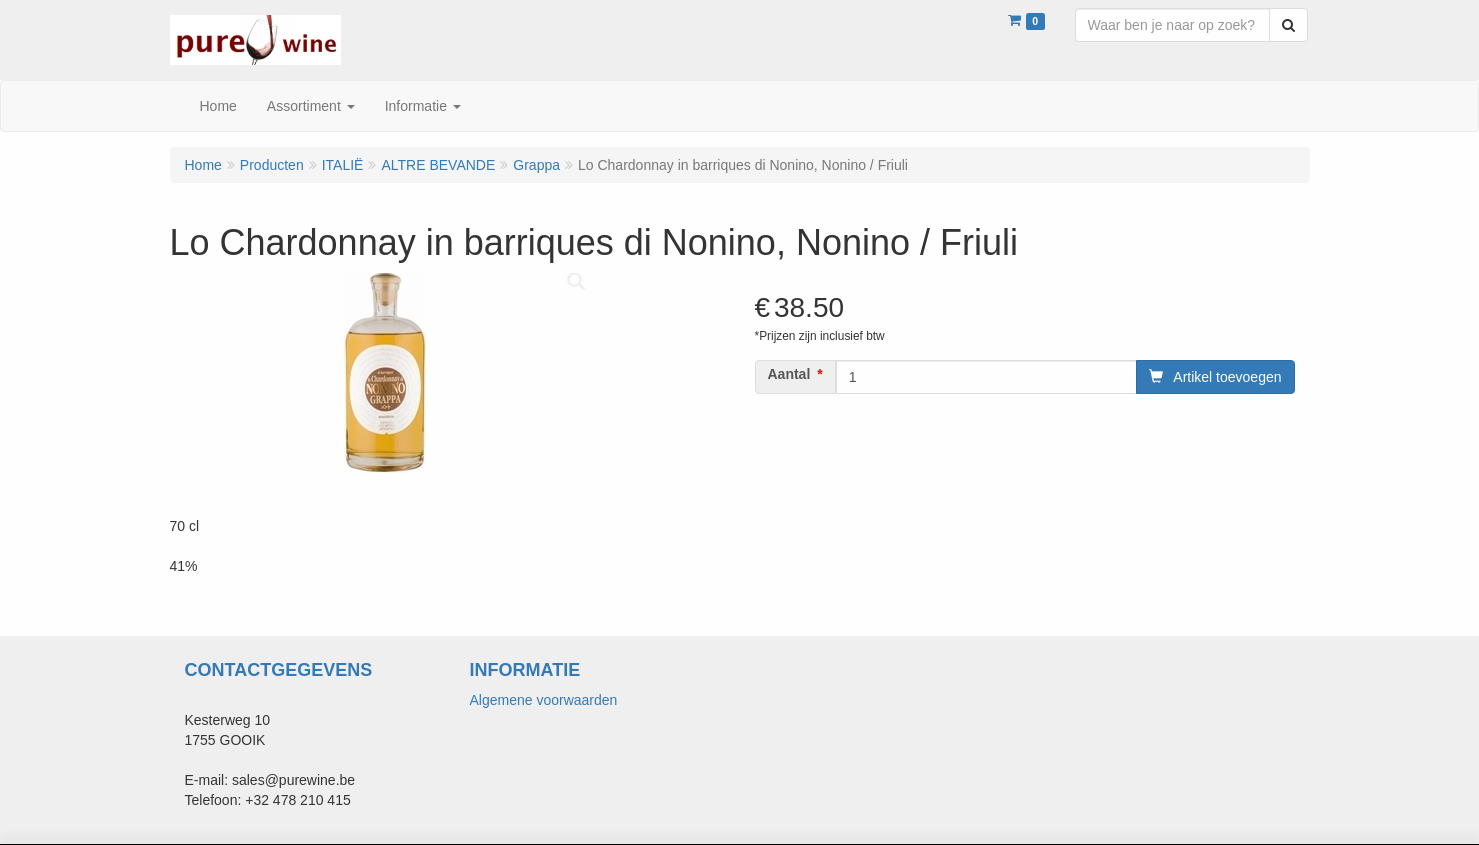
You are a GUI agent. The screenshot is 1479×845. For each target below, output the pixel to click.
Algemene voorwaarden (544, 700)
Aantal (789, 374)
